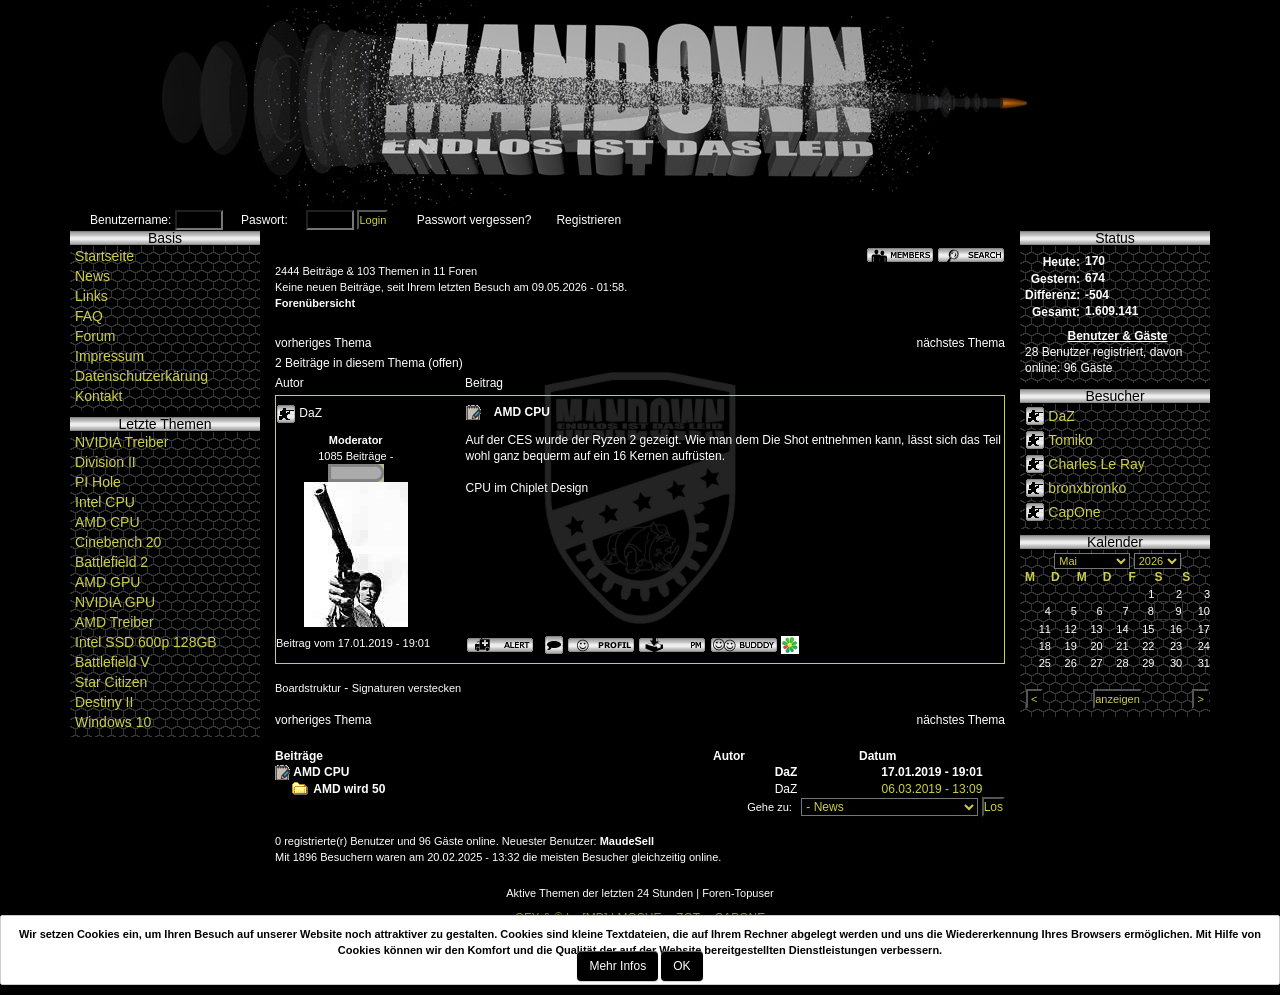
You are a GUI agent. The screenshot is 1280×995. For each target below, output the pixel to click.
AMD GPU (107, 582)
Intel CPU (105, 502)
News (92, 276)
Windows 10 (113, 722)
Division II (105, 462)
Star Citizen (111, 682)
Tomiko (1070, 440)
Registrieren (588, 220)
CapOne (1074, 512)
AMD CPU (107, 522)
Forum (95, 336)
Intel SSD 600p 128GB (146, 642)
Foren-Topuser (738, 893)
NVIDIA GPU (115, 602)
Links (91, 296)
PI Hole (98, 482)
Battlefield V (112, 662)
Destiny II (104, 702)
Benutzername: (130, 220)
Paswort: (264, 220)
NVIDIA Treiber (121, 442)
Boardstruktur (308, 688)
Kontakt (98, 396)
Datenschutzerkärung (141, 376)
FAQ (89, 316)
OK (681, 966)
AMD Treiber (114, 622)
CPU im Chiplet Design (527, 488)
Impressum (109, 356)
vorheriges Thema (323, 343)
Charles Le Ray (1096, 464)
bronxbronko (1087, 488)
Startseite (104, 256)
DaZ (310, 413)
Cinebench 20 (118, 542)
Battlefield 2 (111, 562)
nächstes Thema (961, 343)
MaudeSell (627, 841)
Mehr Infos (617, 966)
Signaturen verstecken (406, 688)
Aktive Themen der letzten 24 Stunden (599, 893)
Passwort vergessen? (474, 220)
